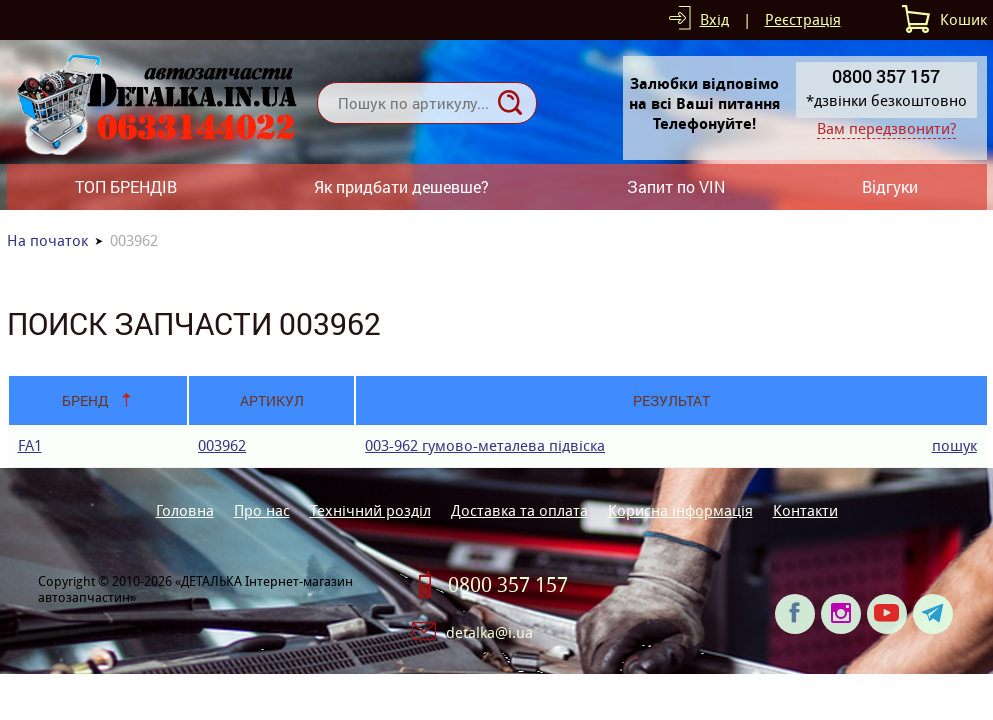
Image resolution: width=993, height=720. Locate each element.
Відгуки (890, 186)
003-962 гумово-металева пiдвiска (485, 445)
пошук (954, 445)
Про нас (262, 510)
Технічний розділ (370, 510)
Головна (185, 510)
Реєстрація (803, 19)
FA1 (30, 445)
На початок (47, 240)
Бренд (85, 400)
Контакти (805, 510)
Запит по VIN (676, 186)
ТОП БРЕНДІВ (126, 186)
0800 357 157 (508, 585)
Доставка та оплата (519, 510)
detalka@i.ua (489, 632)
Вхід (714, 19)
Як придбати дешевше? (401, 186)
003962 (222, 445)
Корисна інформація (680, 510)
